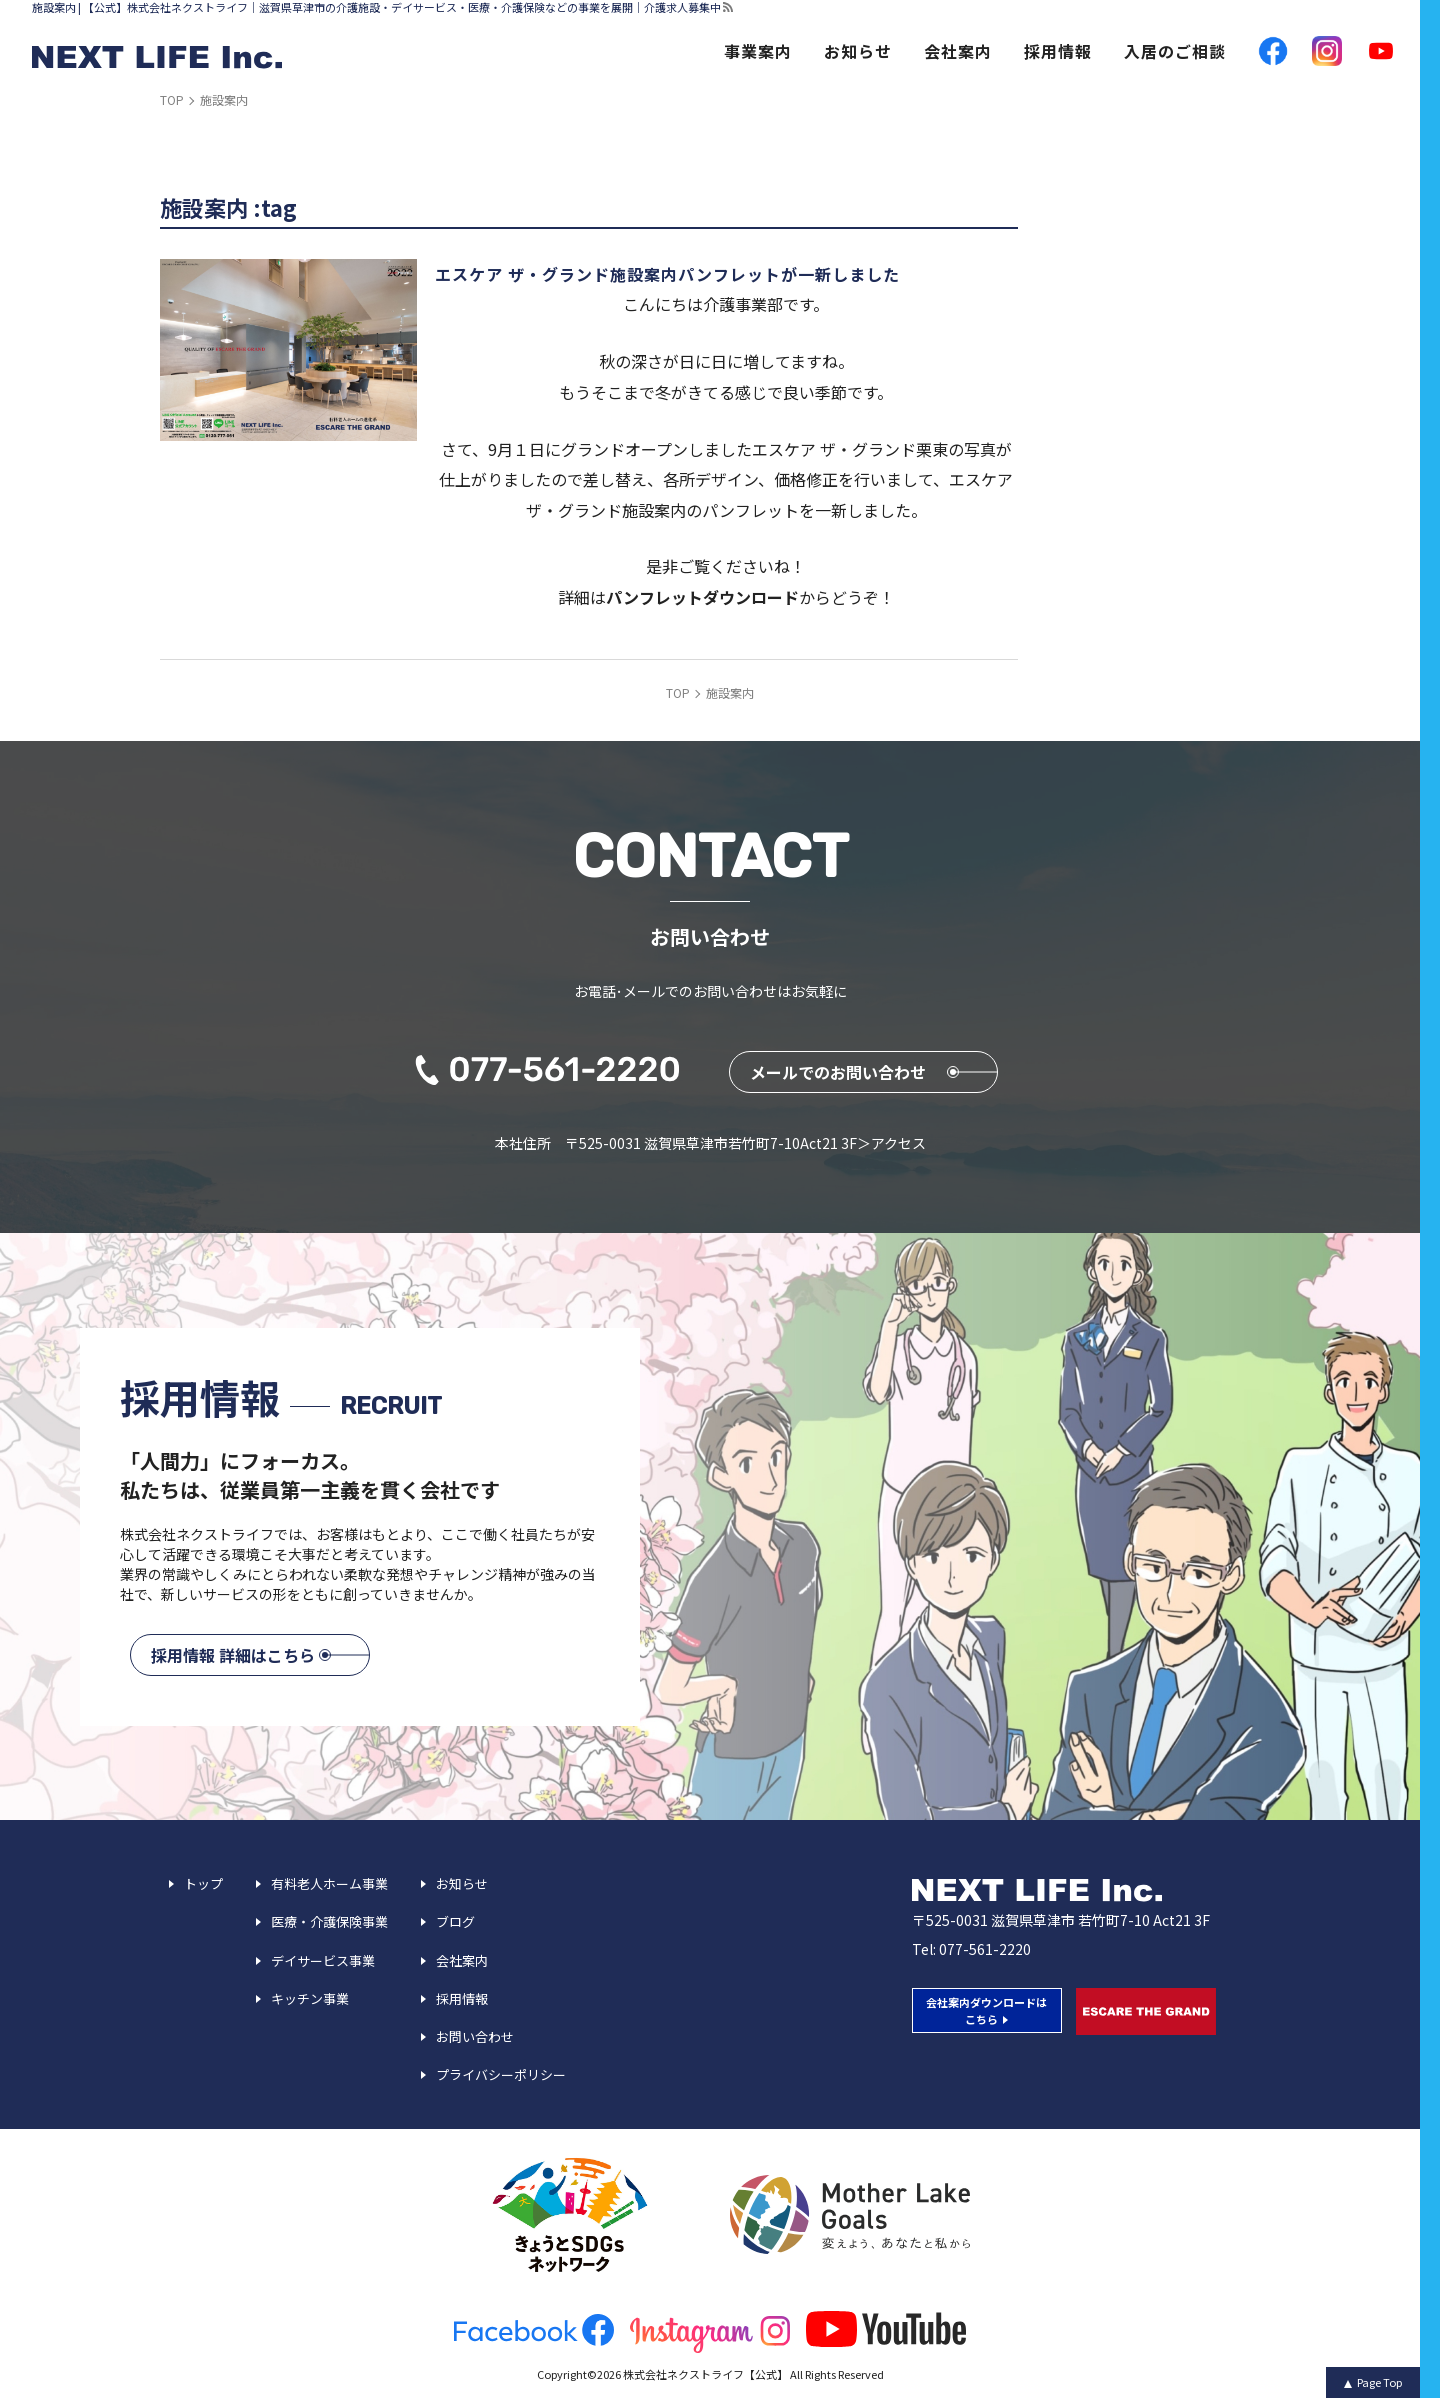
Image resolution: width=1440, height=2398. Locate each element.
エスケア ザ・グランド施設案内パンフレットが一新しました (667, 274)
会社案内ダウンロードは (986, 2010)
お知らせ (858, 51)
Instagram (1327, 51)
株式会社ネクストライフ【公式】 (705, 2374)
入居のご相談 (1175, 51)
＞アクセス (891, 1143)
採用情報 (1058, 51)
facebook (1273, 51)
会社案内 (958, 51)
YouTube (1381, 51)
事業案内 (758, 51)
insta (710, 2334)
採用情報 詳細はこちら (233, 1655)
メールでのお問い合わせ (838, 1072)
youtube (886, 2329)
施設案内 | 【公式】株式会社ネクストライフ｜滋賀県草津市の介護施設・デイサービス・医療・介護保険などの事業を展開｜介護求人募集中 (376, 7)
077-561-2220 (985, 1949)
